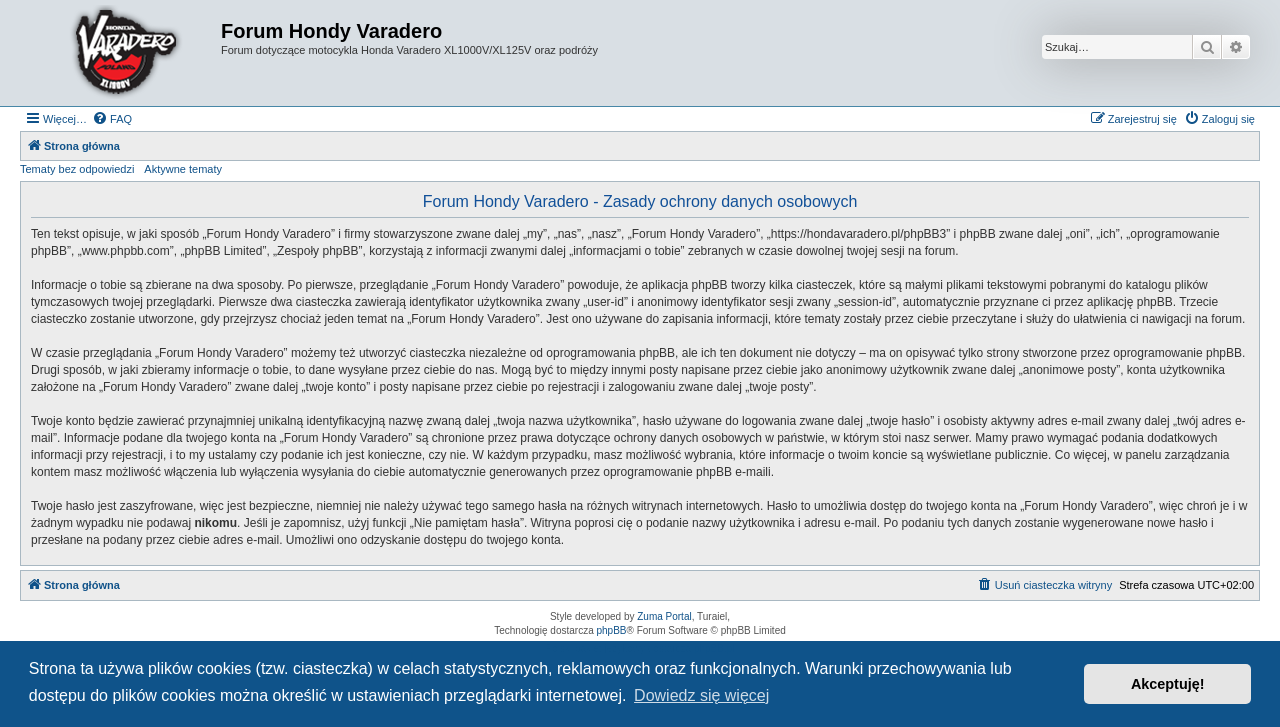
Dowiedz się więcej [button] (701, 695)
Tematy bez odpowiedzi (77, 169)
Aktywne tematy (183, 169)
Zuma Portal (664, 616)
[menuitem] (112, 119)
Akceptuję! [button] (1168, 684)
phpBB (612, 630)
